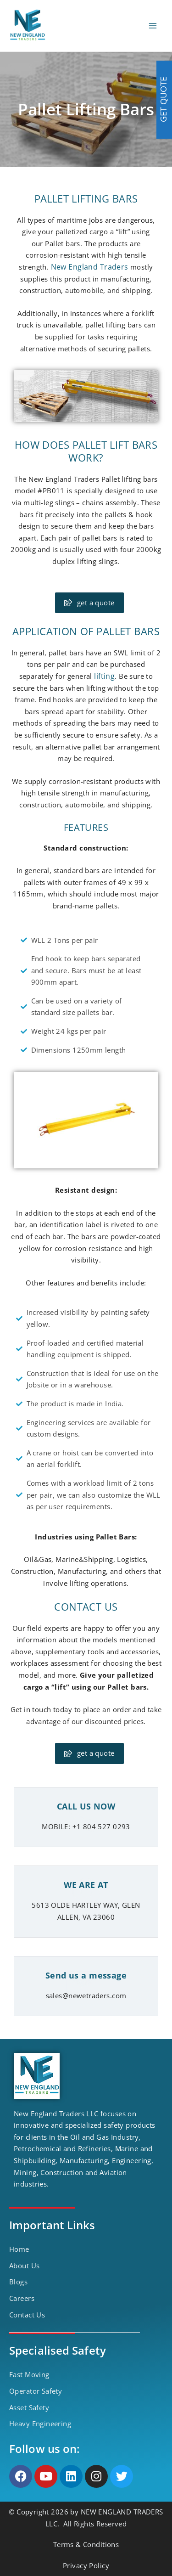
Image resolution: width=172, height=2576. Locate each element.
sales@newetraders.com (86, 1995)
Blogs (18, 2281)
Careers (21, 2298)
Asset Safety (29, 2407)
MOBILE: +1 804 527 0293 (86, 1826)
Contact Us (27, 2314)
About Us (24, 2265)
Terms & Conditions (86, 2544)
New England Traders (89, 267)
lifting (104, 676)
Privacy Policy (86, 2565)
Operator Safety (35, 2391)
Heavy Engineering (40, 2423)
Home (19, 2249)
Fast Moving (29, 2374)
